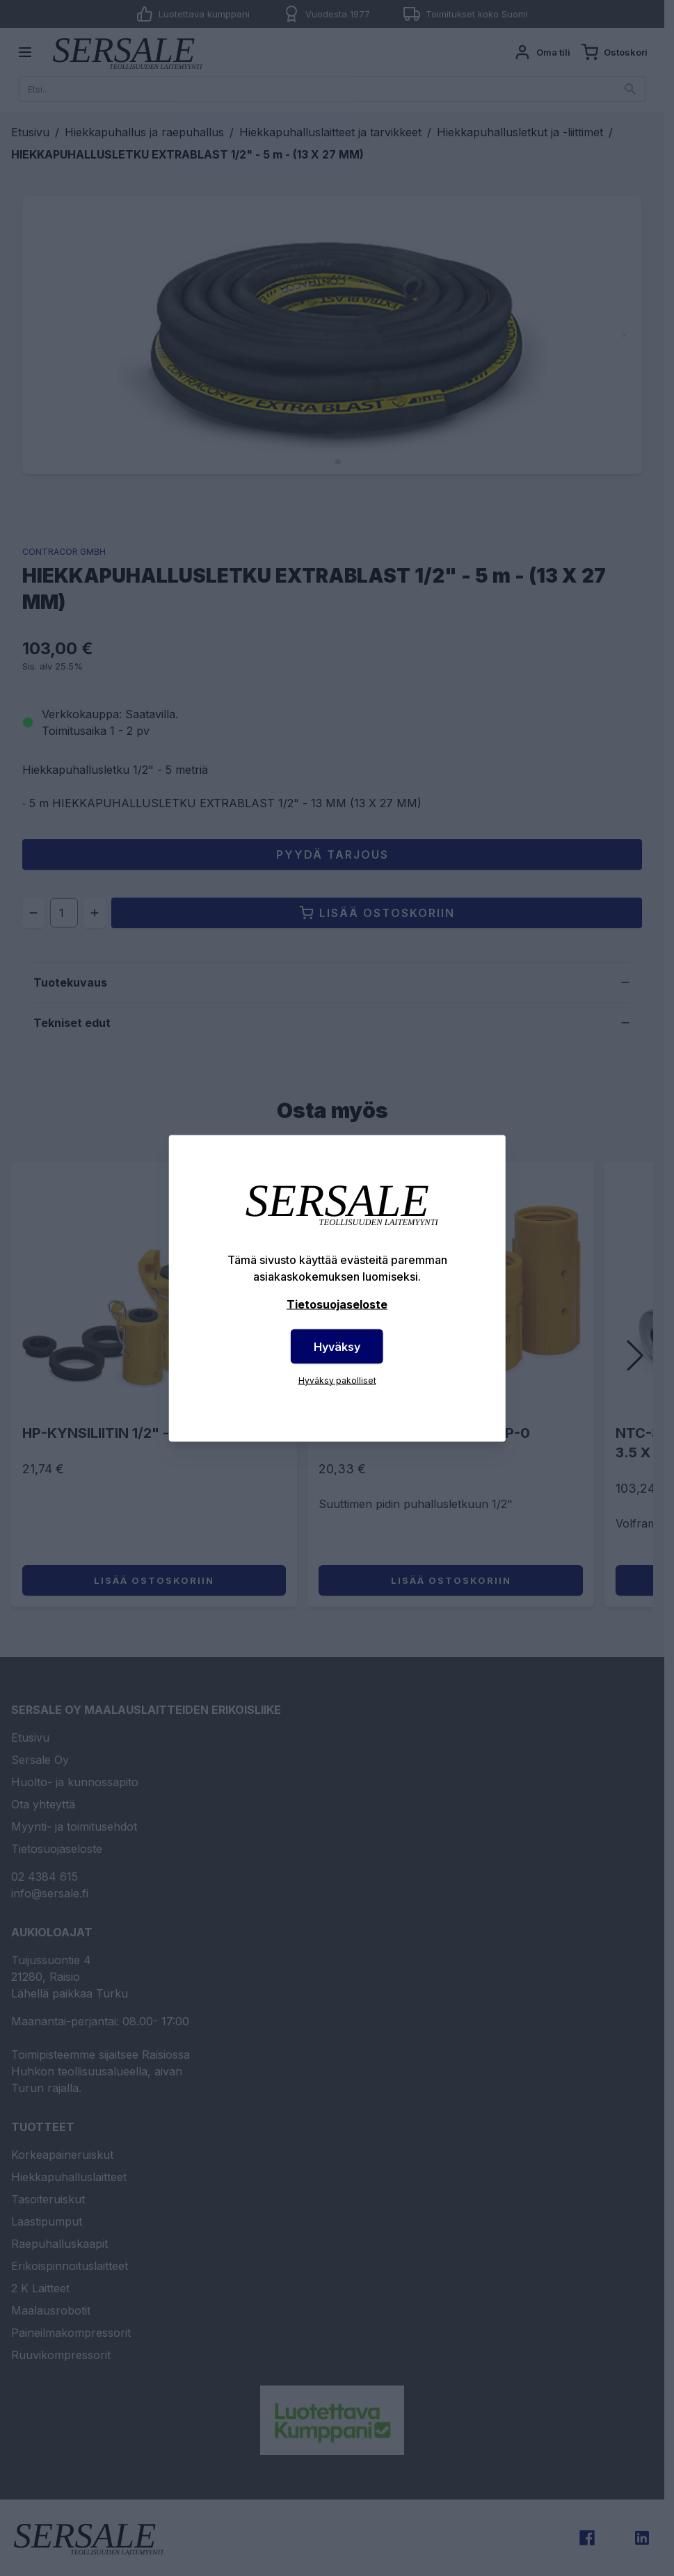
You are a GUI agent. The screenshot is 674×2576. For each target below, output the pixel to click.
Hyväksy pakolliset (337, 1380)
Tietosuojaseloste (337, 1304)
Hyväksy (337, 1346)
